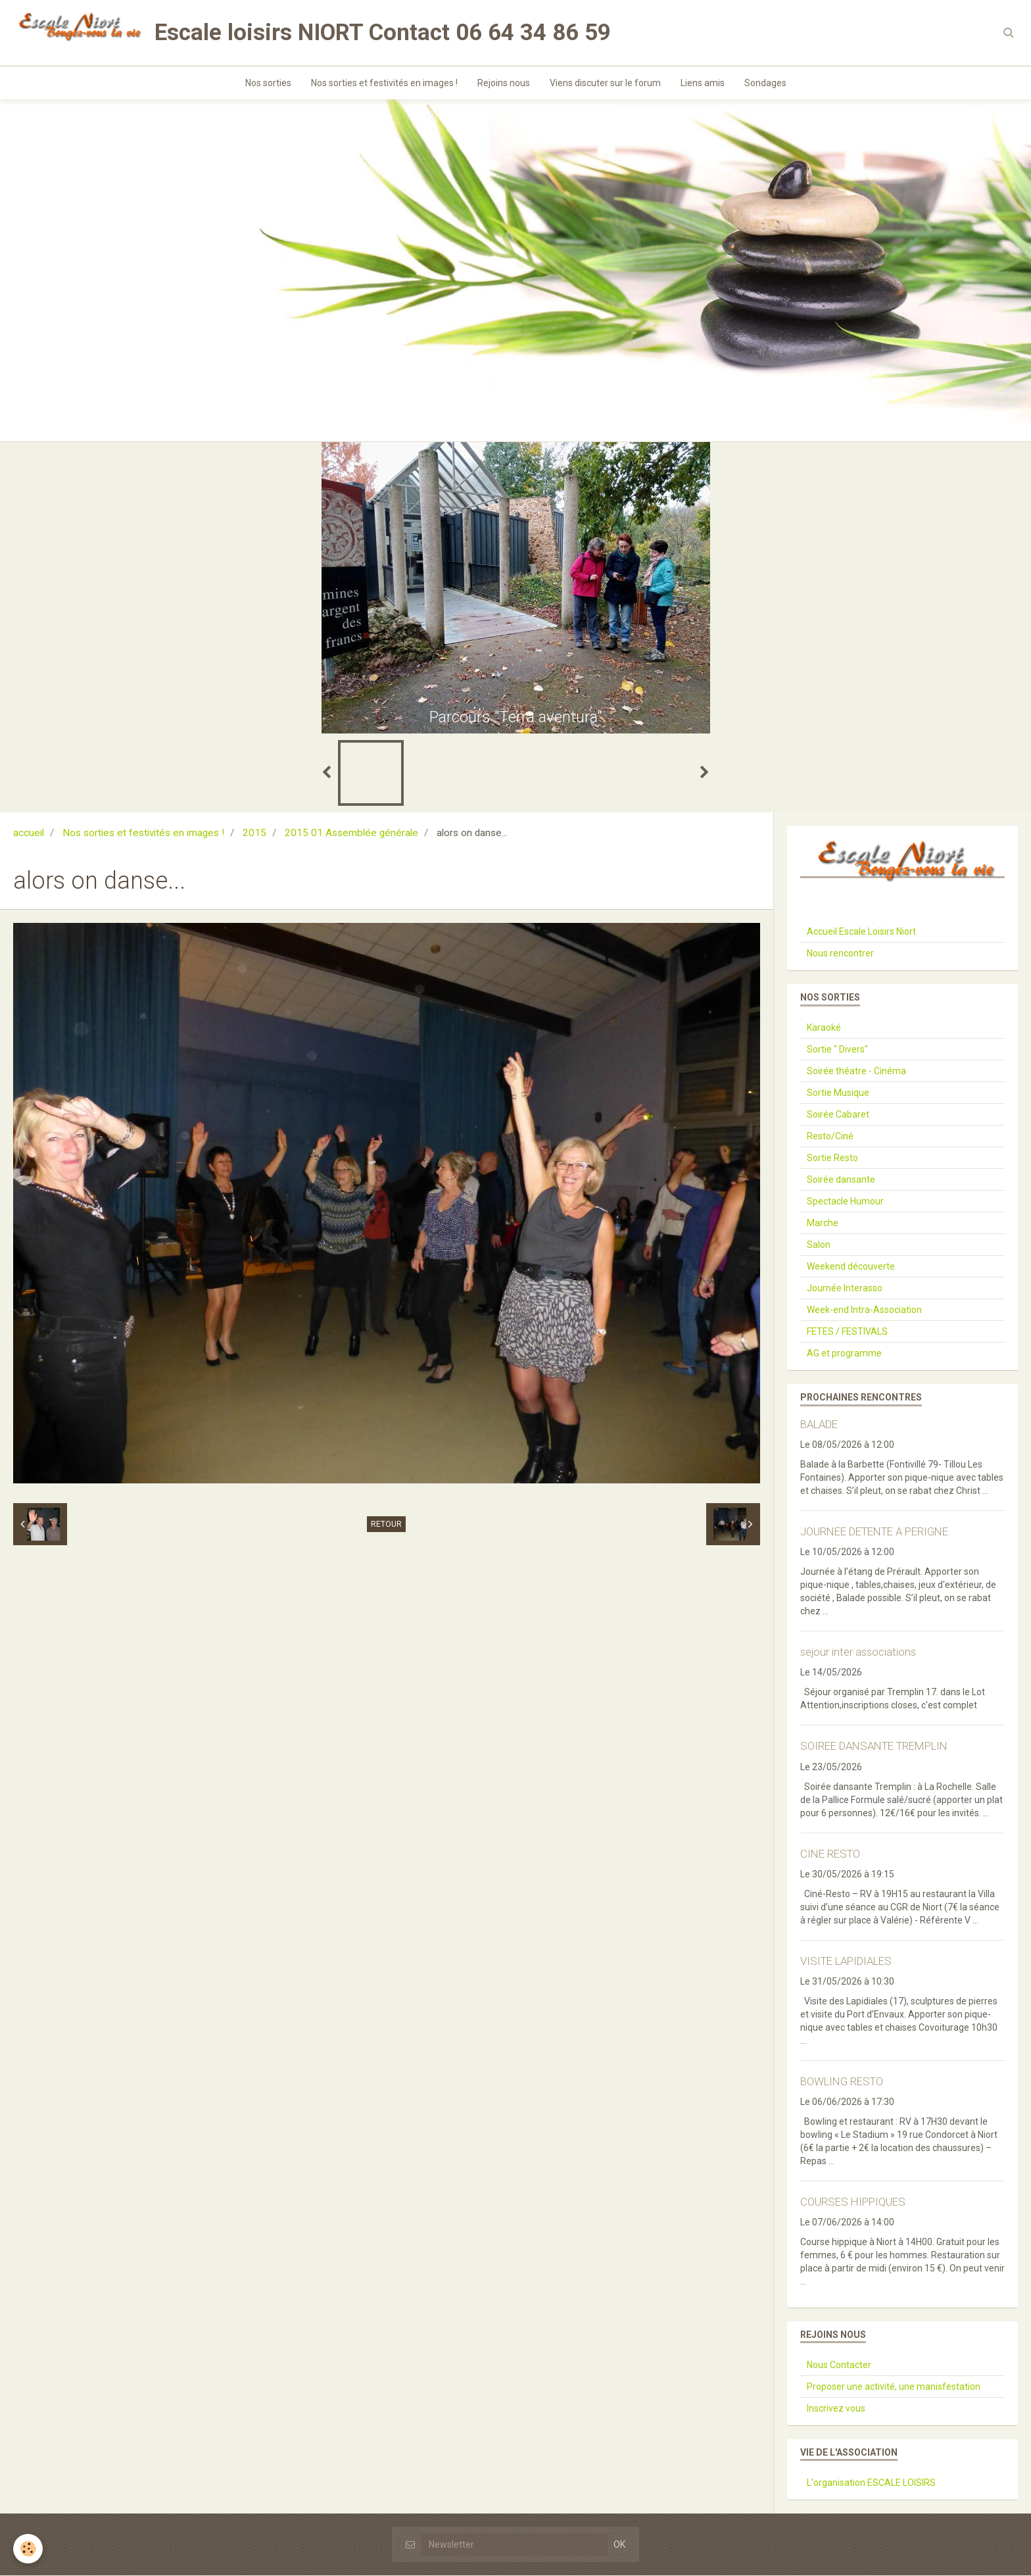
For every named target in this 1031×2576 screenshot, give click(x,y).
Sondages (765, 83)
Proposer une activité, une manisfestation (893, 2387)
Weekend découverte (851, 1267)
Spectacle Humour (845, 1202)
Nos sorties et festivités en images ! (384, 83)
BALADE (819, 1424)
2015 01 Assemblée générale (351, 833)
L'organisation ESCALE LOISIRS (871, 2483)
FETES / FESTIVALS (847, 1332)
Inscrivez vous (836, 2409)
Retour (386, 1524)
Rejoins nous (503, 83)
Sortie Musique (838, 1093)
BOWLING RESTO (841, 2082)
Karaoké (824, 1028)
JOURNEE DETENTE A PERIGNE (874, 1532)
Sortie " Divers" (837, 1050)
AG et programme (844, 1354)
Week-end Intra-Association (864, 1310)
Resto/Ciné (830, 1136)
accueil (28, 833)
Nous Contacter (839, 2365)
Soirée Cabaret (838, 1115)
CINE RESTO (830, 1854)
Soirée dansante (841, 1180)
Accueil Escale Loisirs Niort (861, 932)
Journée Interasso (844, 1288)
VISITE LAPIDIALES (846, 1961)
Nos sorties (268, 83)
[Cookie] (28, 2549)
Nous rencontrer (840, 954)
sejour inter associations (858, 1652)
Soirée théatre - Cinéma (856, 1071)
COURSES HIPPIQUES (852, 2202)
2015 (254, 833)
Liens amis (703, 83)
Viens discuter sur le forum (605, 83)
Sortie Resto (832, 1158)
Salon (818, 1245)
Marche (822, 1223)
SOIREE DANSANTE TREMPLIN (873, 1747)
